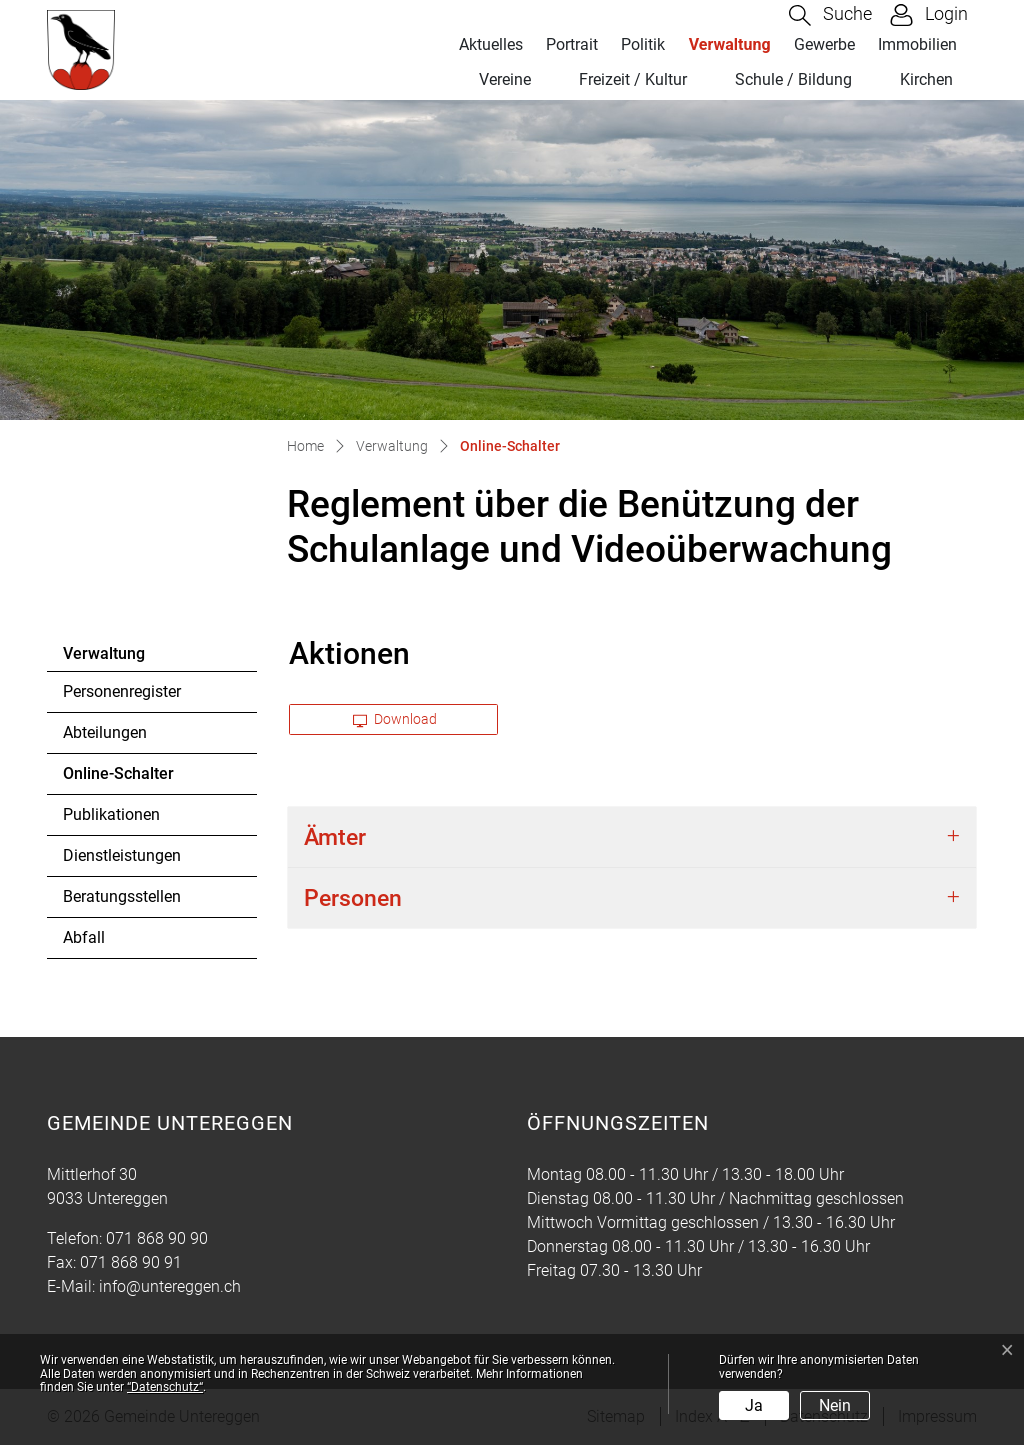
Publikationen (111, 814)
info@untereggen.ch (170, 1286)
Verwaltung (730, 44)
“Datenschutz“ (165, 1387)
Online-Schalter (118, 779)
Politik (643, 44)
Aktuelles (491, 44)
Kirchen (926, 79)
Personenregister (122, 691)
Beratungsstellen (122, 896)
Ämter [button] (335, 837)
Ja (754, 1405)
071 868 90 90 (157, 1238)
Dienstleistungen (122, 855)
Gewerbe (824, 44)
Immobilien (917, 44)
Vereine (505, 79)
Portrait (572, 44)
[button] (830, 15)
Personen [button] (353, 898)
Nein (835, 1405)
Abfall (84, 937)
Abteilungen (105, 732)
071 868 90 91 (131, 1262)
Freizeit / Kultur (633, 79)
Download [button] (395, 719)
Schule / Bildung (793, 79)
